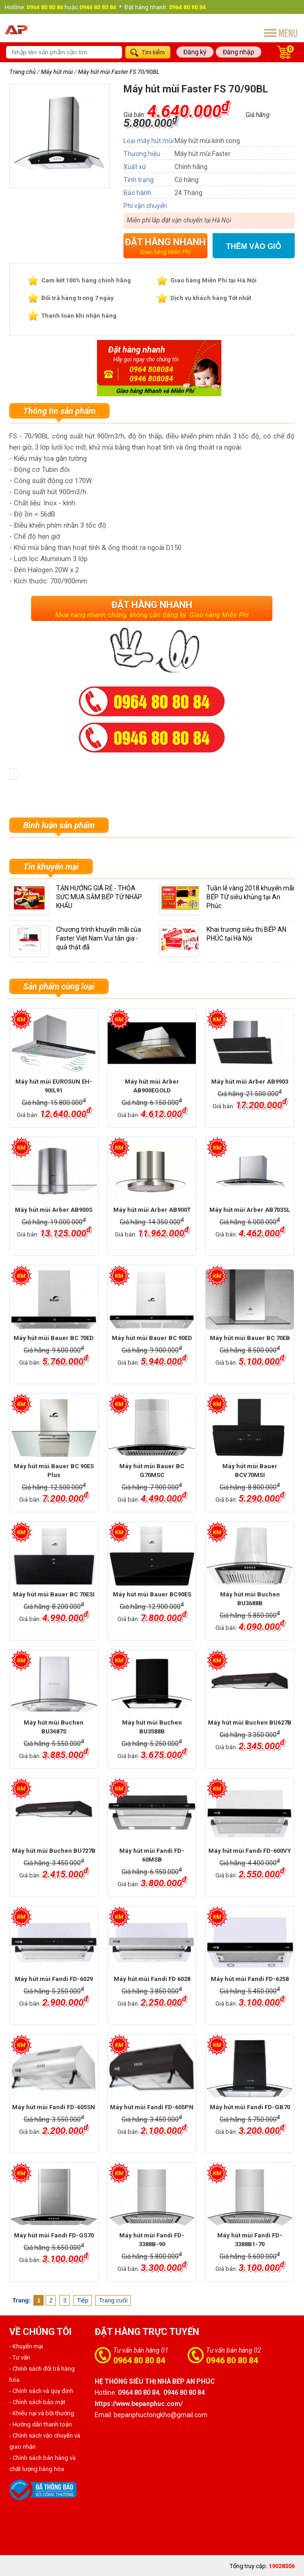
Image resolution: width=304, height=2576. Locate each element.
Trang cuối (113, 2300)
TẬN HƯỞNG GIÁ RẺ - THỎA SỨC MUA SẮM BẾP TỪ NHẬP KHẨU (99, 896)
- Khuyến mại (26, 2346)
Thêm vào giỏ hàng (253, 247)
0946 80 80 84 (232, 2360)
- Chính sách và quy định (41, 2390)
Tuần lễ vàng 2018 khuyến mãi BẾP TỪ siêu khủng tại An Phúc (250, 896)
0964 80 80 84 (139, 2360)
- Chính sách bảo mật (37, 2402)
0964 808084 (151, 369)
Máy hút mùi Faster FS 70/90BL (119, 71)
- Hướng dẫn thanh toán (40, 2424)
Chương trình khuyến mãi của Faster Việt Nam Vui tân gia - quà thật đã (98, 938)
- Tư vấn (19, 2357)
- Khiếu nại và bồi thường (41, 2413)
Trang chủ (22, 71)
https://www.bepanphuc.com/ (139, 2403)
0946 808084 (151, 378)
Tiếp (83, 2300)
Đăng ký (195, 52)
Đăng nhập (238, 52)
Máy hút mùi (57, 71)
